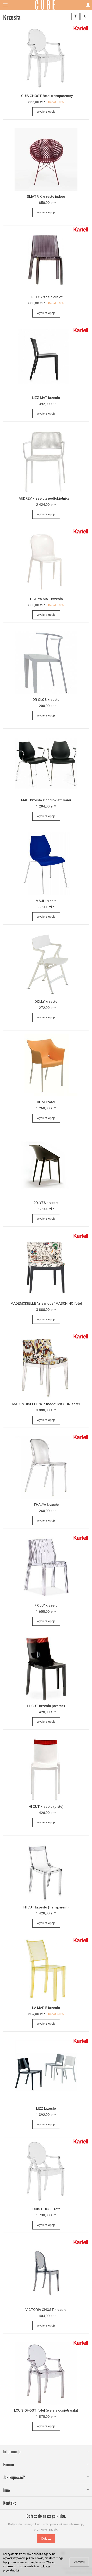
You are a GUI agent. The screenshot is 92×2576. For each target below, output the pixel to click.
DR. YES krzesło (46, 1203)
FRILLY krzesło (46, 1605)
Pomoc (46, 2464)
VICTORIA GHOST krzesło (46, 2310)
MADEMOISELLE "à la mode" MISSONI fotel (46, 1404)
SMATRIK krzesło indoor (46, 196)
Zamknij (79, 2562)
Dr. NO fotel (46, 1102)
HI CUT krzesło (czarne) (46, 1706)
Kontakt (9, 2503)
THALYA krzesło (46, 1505)
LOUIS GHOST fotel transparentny (46, 96)
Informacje (46, 2452)
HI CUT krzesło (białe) (46, 1806)
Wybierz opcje (46, 111)
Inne (46, 2490)
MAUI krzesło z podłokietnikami (46, 800)
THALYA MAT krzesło (46, 599)
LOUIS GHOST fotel (46, 2209)
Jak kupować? (46, 2477)
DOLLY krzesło (46, 1001)
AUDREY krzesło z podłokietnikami (46, 498)
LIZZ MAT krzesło (46, 398)
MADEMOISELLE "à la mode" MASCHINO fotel (46, 1303)
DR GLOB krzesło (46, 700)
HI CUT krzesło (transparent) (46, 1907)
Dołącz (46, 2538)
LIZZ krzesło (46, 2108)
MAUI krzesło (46, 901)
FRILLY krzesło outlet (46, 297)
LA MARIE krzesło (46, 2008)
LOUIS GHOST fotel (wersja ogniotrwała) (46, 2410)
